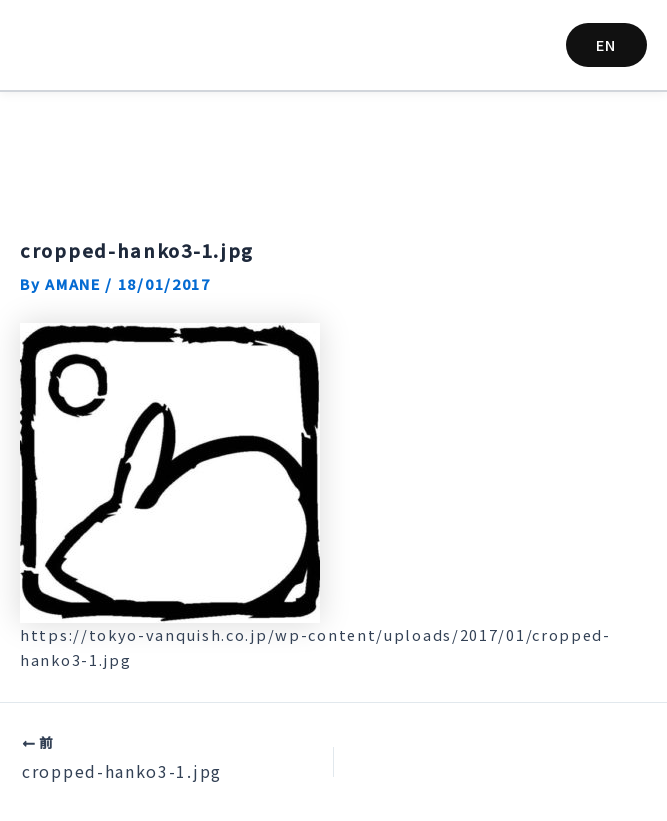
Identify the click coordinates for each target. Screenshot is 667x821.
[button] (606, 45)
